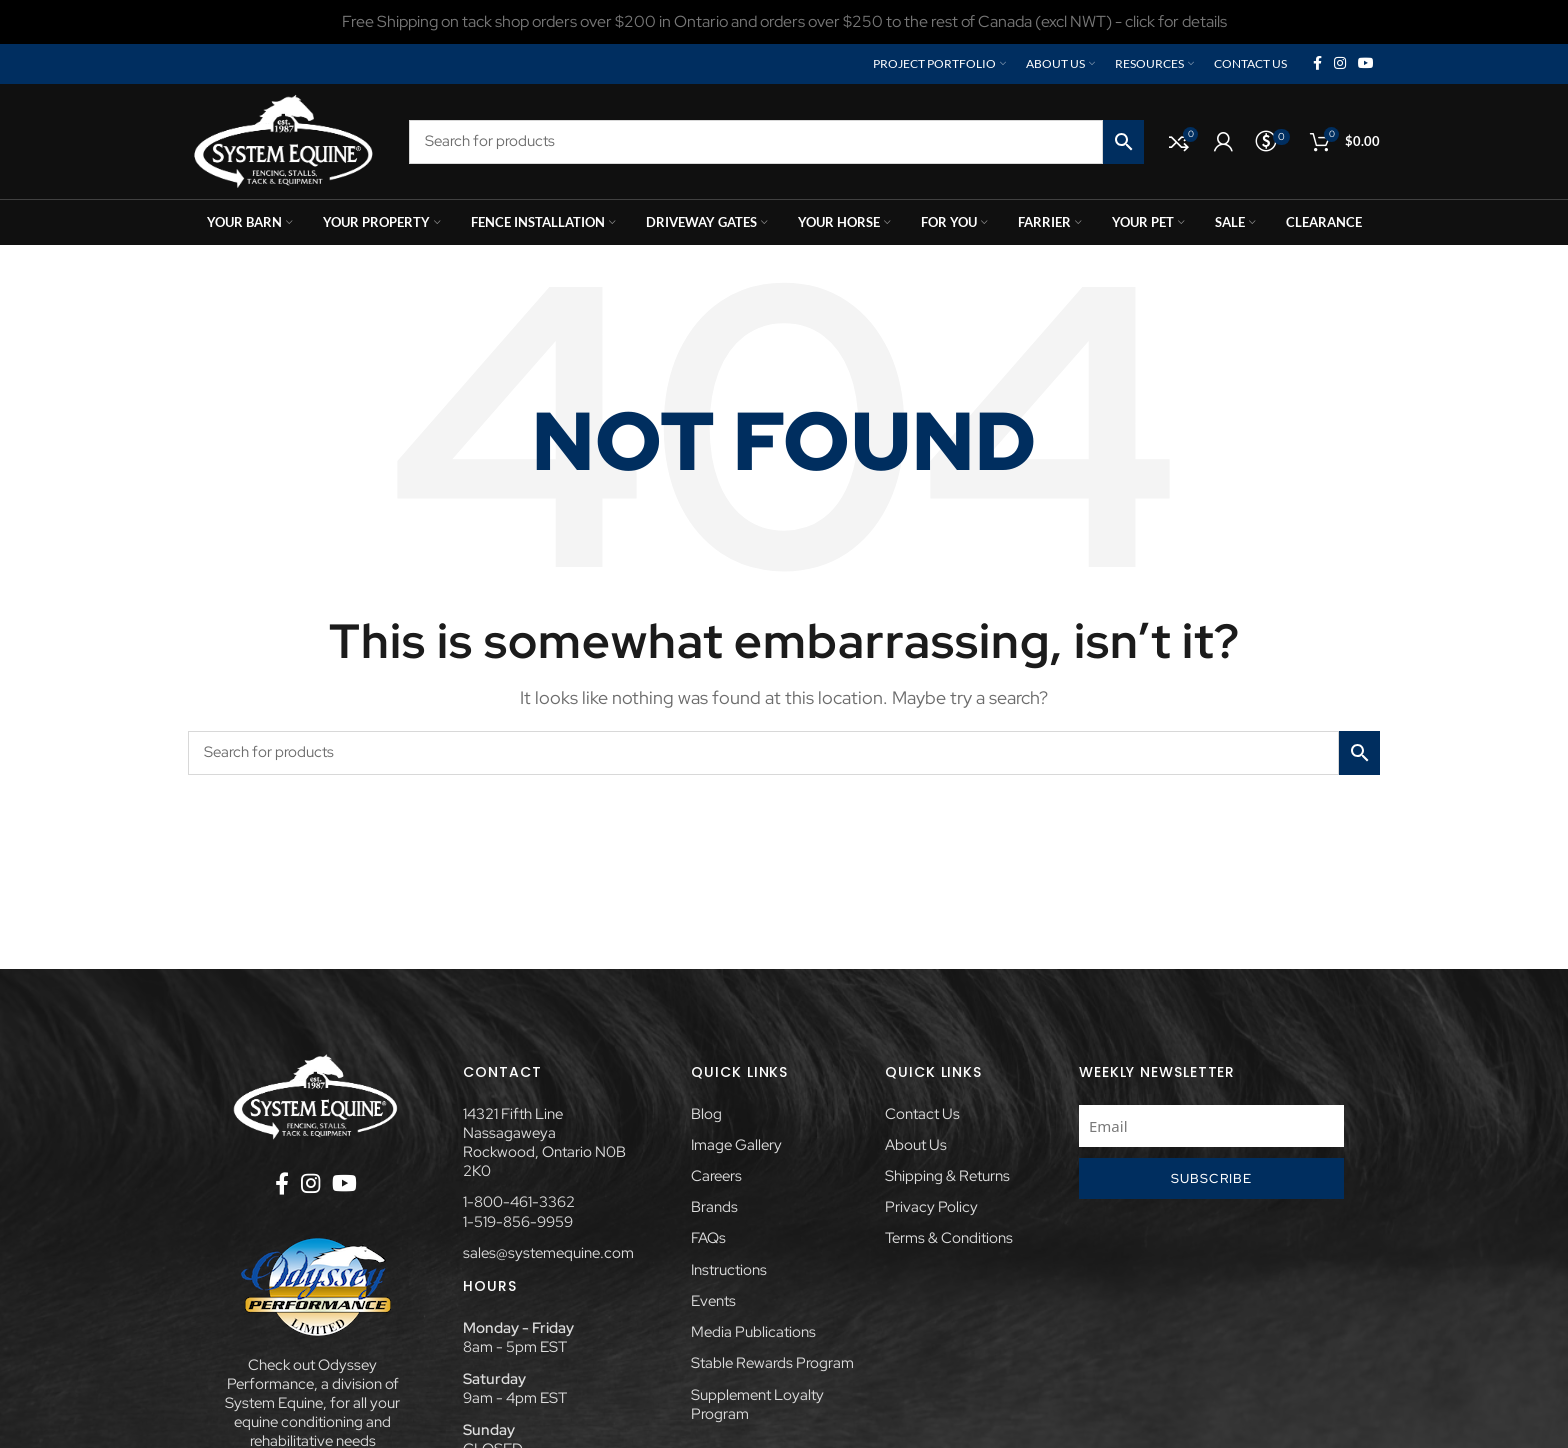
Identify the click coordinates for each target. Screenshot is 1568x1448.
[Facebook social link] (1317, 64)
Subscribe (1212, 1178)
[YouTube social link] (1366, 64)
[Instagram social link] (1340, 64)
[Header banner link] (784, 22)
